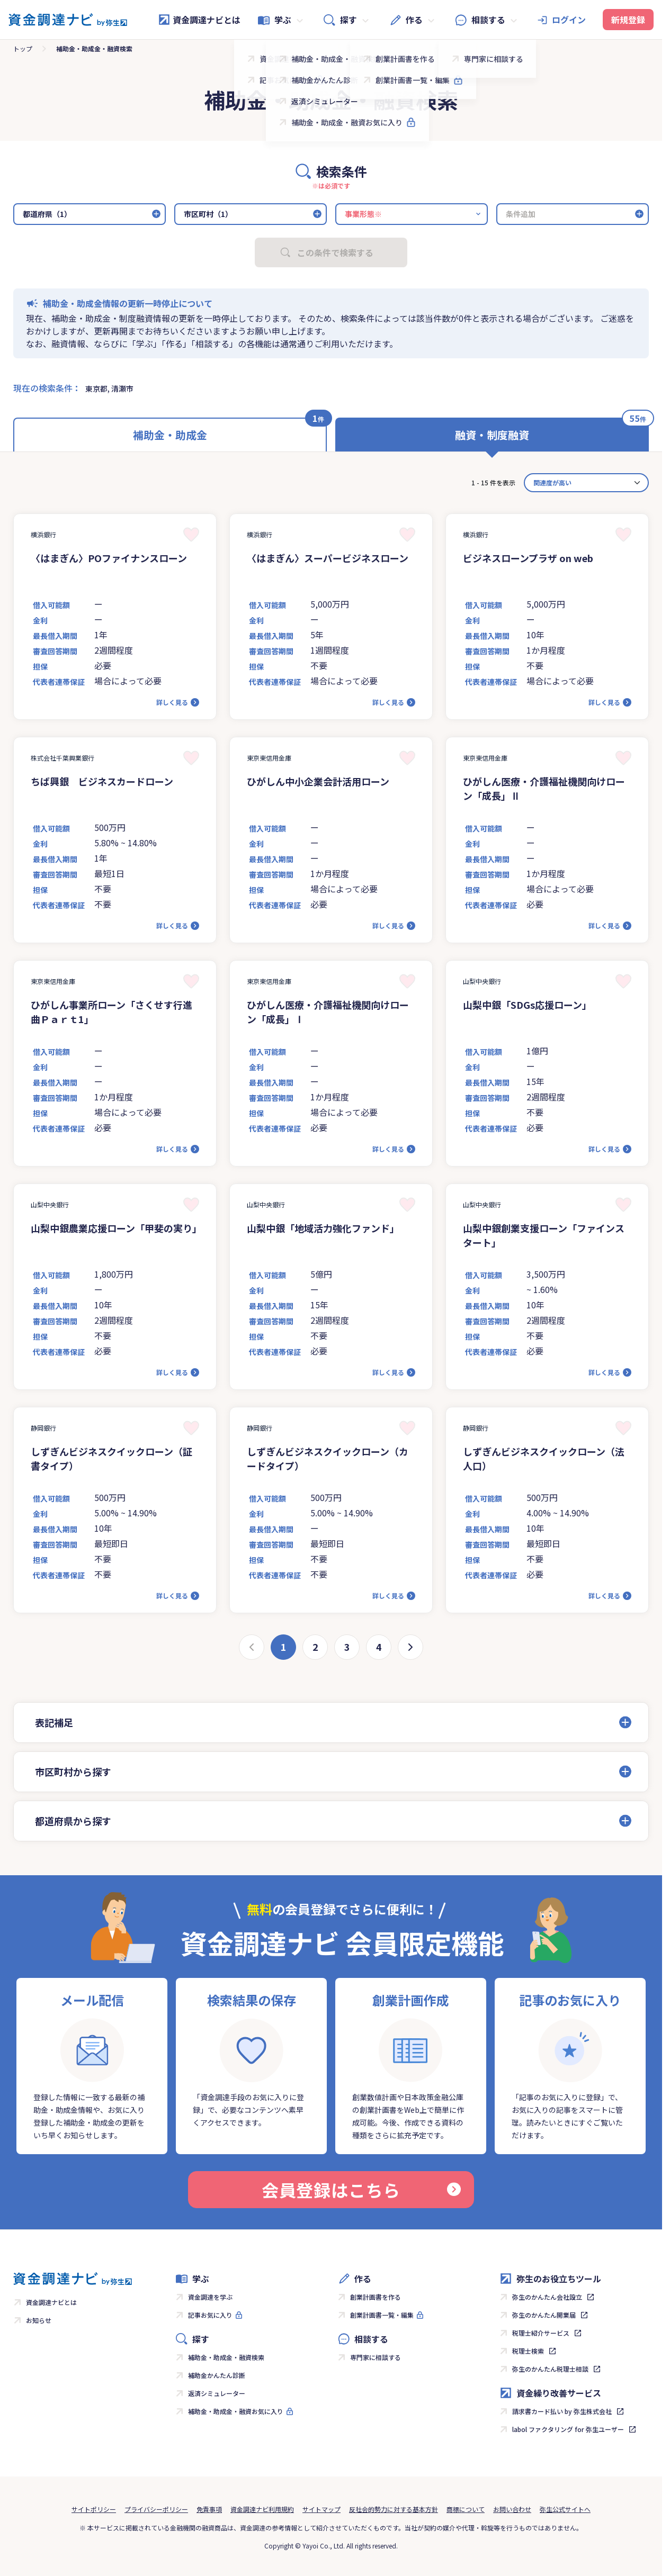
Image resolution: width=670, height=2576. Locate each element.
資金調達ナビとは (199, 19)
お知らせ (38, 2320)
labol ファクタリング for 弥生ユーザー (568, 2429)
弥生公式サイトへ (565, 2509)
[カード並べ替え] (586, 482)
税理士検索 (528, 2350)
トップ (22, 48)
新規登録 (628, 19)
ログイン (569, 19)
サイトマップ (321, 2509)
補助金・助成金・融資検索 (226, 2357)
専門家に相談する (375, 2357)
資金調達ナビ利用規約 (262, 2509)
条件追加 (520, 214)
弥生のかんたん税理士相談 (550, 2368)
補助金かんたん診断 (216, 2375)
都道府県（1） (47, 214)
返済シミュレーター (216, 2393)
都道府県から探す (73, 1821)
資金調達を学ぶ (210, 2296)
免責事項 (209, 2509)
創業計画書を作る (375, 2296)
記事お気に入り (210, 2314)
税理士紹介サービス (540, 2332)
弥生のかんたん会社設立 (547, 2296)
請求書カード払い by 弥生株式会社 (562, 2411)
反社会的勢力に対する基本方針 (393, 2509)
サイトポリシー (94, 2509)
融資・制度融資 (492, 434)
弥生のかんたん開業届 (544, 2314)
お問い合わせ (512, 2509)
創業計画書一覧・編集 (382, 2314)
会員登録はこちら (361, 2189)
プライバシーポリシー (156, 2509)
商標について (465, 2509)
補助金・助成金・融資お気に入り (235, 2411)
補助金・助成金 (170, 434)
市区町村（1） (208, 214)
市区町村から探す (73, 1771)
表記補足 (54, 1722)
